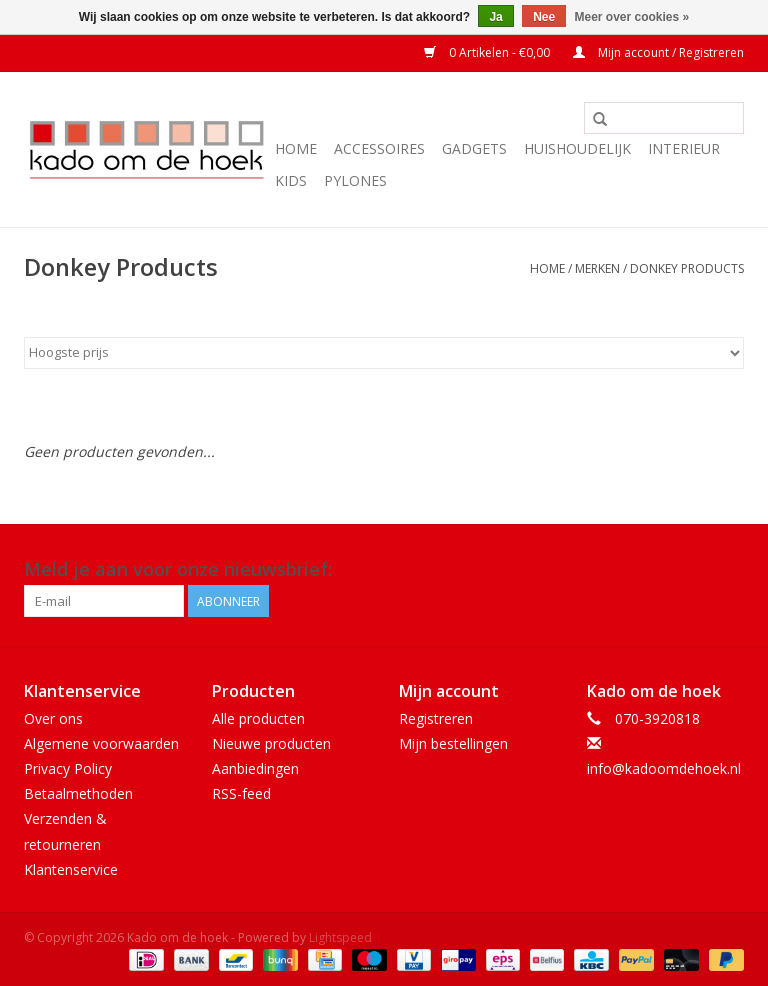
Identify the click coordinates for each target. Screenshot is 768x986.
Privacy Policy (68, 768)
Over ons (53, 718)
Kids (291, 180)
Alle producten (258, 718)
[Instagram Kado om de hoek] (728, 570)
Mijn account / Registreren (658, 52)
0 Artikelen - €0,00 (488, 52)
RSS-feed (241, 793)
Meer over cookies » (632, 17)
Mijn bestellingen (453, 743)
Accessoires (379, 148)
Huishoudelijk (577, 148)
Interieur (684, 148)
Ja (495, 17)
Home (296, 148)
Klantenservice (71, 869)
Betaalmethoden (78, 793)
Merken (597, 268)
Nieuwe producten (271, 743)
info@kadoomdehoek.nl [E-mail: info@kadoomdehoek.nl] (664, 768)
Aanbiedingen (255, 768)
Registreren (436, 718)
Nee (544, 17)
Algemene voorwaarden (101, 743)
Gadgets (474, 148)
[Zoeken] (664, 118)
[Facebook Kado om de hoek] (692, 570)
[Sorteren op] (384, 353)
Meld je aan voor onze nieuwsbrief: (178, 569)
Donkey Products (687, 268)
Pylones (355, 180)
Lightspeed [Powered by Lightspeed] (340, 937)
